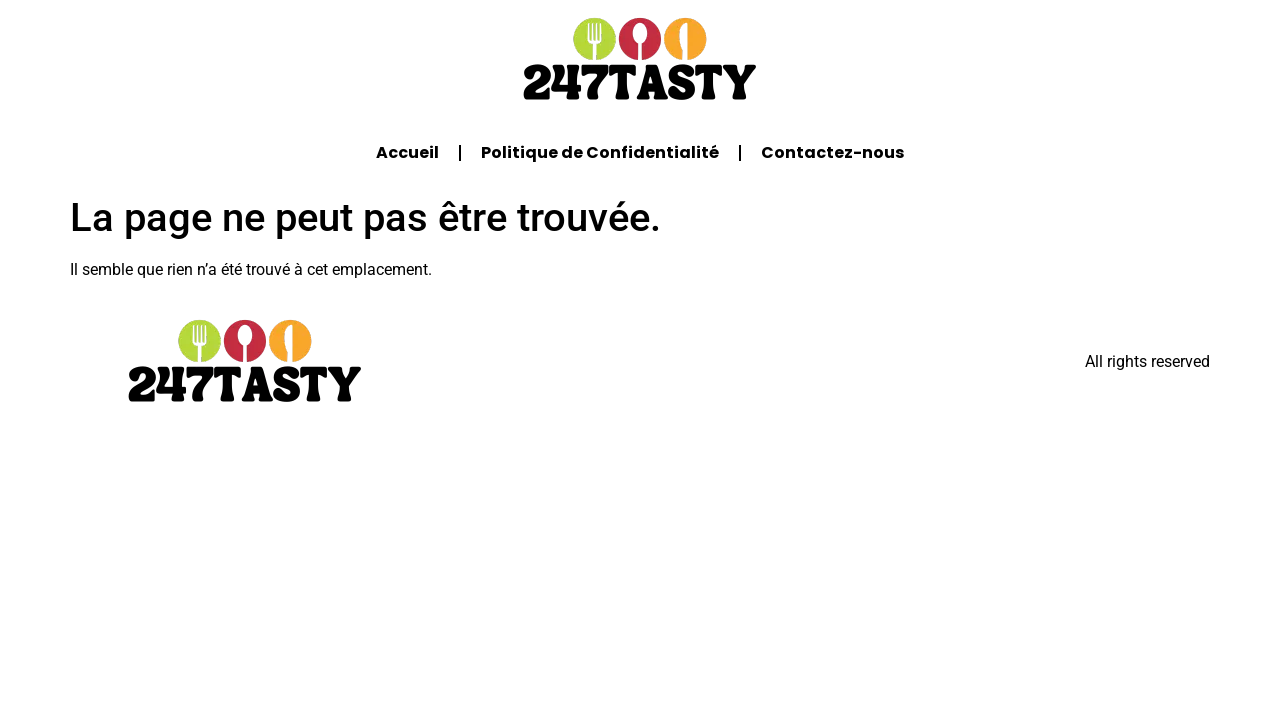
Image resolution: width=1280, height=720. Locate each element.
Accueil (407, 152)
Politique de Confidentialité (600, 152)
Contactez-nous (832, 152)
